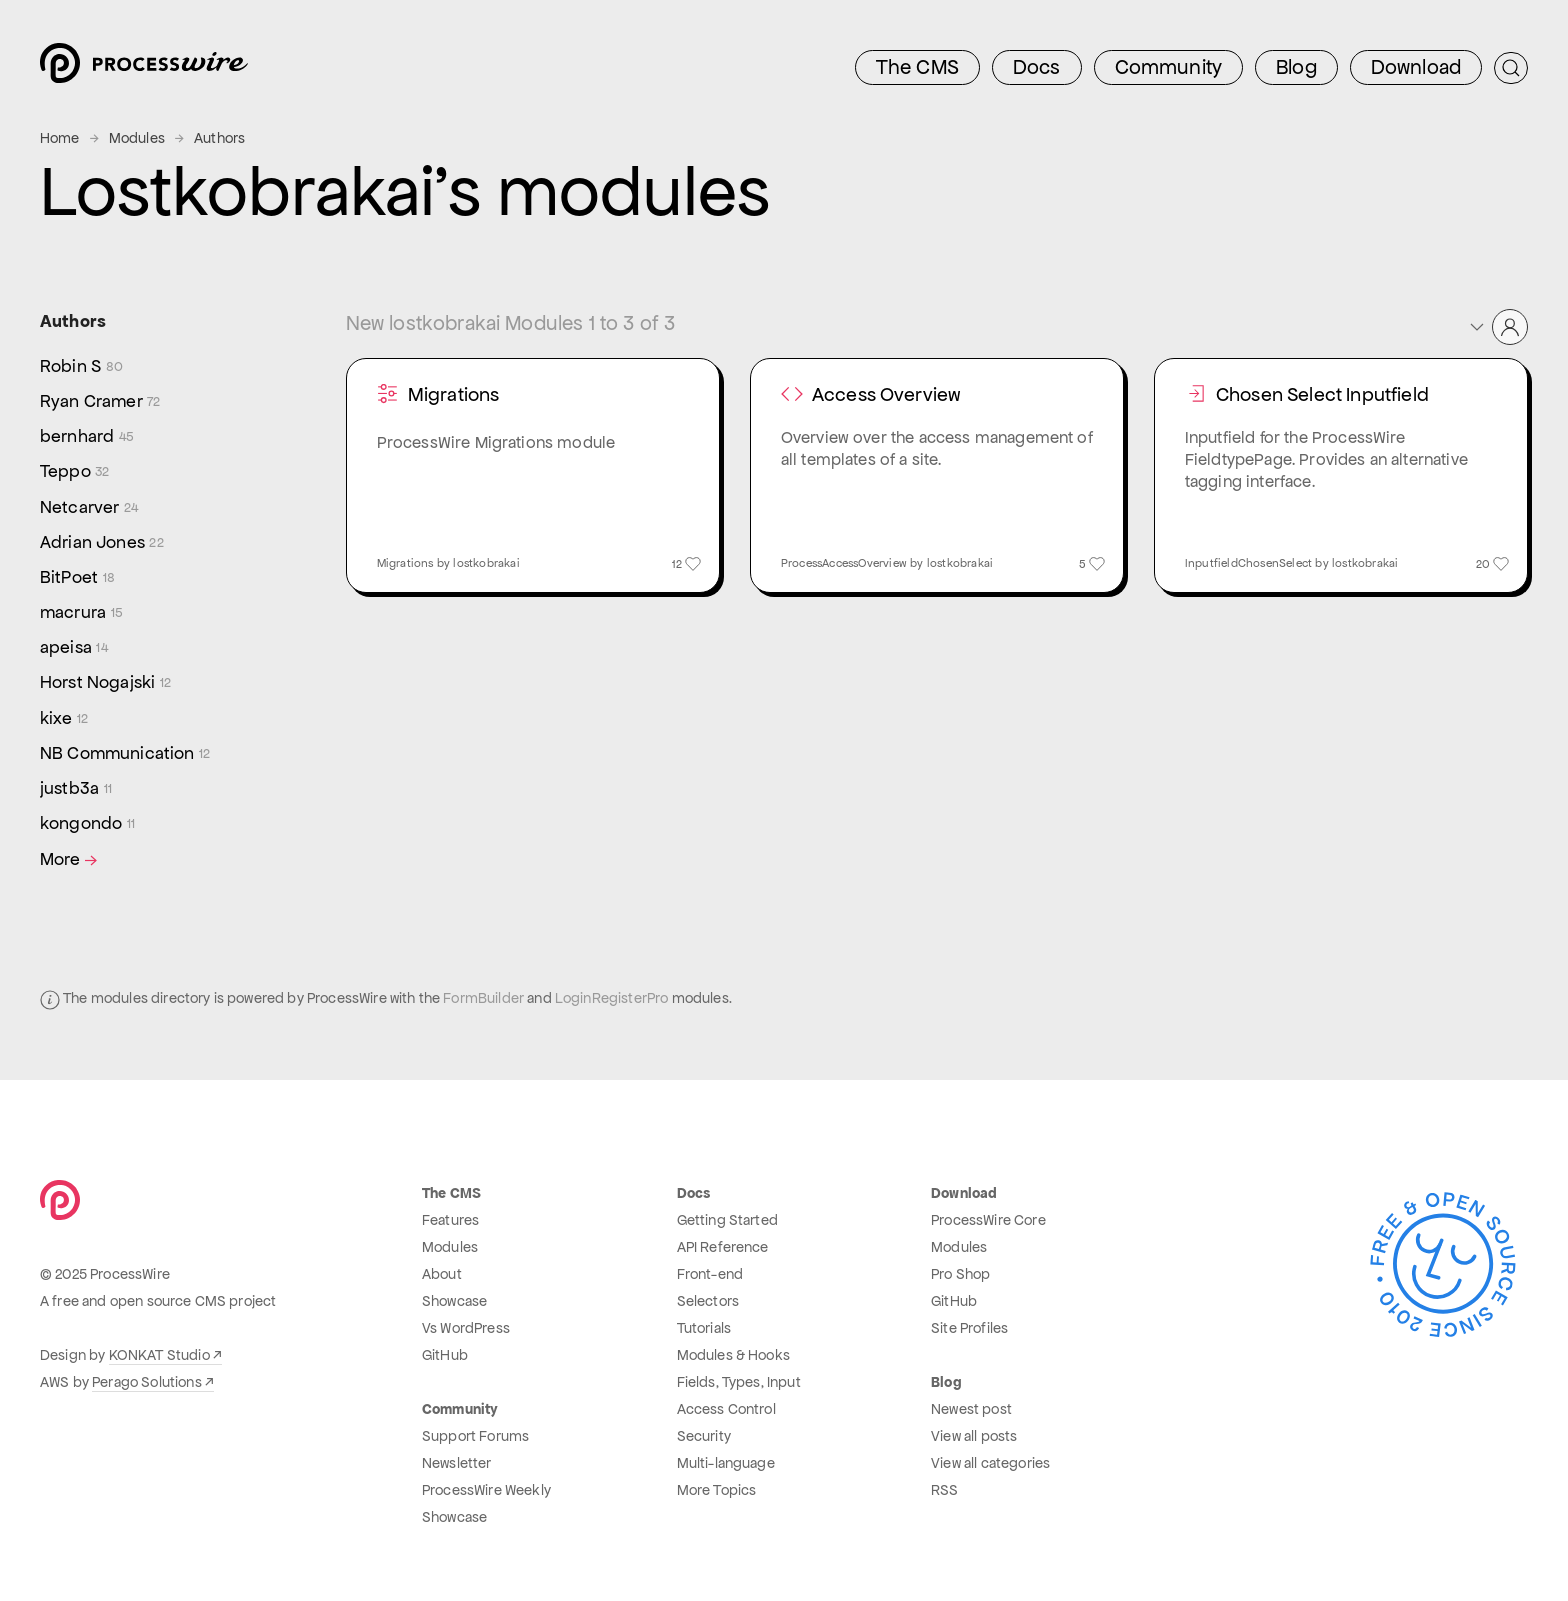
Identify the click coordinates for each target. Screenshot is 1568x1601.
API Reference (723, 1247)
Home (60, 138)
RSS (944, 1490)
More (70, 859)
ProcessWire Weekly (486, 1490)
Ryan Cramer (100, 401)
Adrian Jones (102, 542)
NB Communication (125, 753)
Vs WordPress (466, 1328)
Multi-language (726, 1463)
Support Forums (475, 1436)
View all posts (974, 1436)
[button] (1497, 327)
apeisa (74, 647)
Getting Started (727, 1220)
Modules (137, 138)
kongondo (87, 823)
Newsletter (457, 1463)
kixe (64, 718)
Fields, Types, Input (739, 1382)
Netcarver (89, 507)
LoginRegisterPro (612, 998)
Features (450, 1220)
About (442, 1274)
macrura (81, 612)
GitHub (445, 1355)
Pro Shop (960, 1274)
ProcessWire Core (988, 1220)
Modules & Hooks (733, 1355)
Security (704, 1436)
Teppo (75, 471)
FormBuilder (483, 998)
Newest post (971, 1409)
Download (1416, 67)
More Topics (717, 1490)
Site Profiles (969, 1328)
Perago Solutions (147, 1382)
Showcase (454, 1301)
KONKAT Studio (159, 1355)
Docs (1037, 67)
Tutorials (704, 1328)
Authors (219, 138)
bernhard (87, 436)
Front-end (710, 1274)
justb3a (76, 788)
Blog (1296, 67)
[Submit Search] (1511, 68)
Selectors (708, 1301)
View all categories (990, 1463)
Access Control (726, 1409)
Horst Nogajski (105, 682)
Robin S (81, 366)
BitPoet (77, 577)
